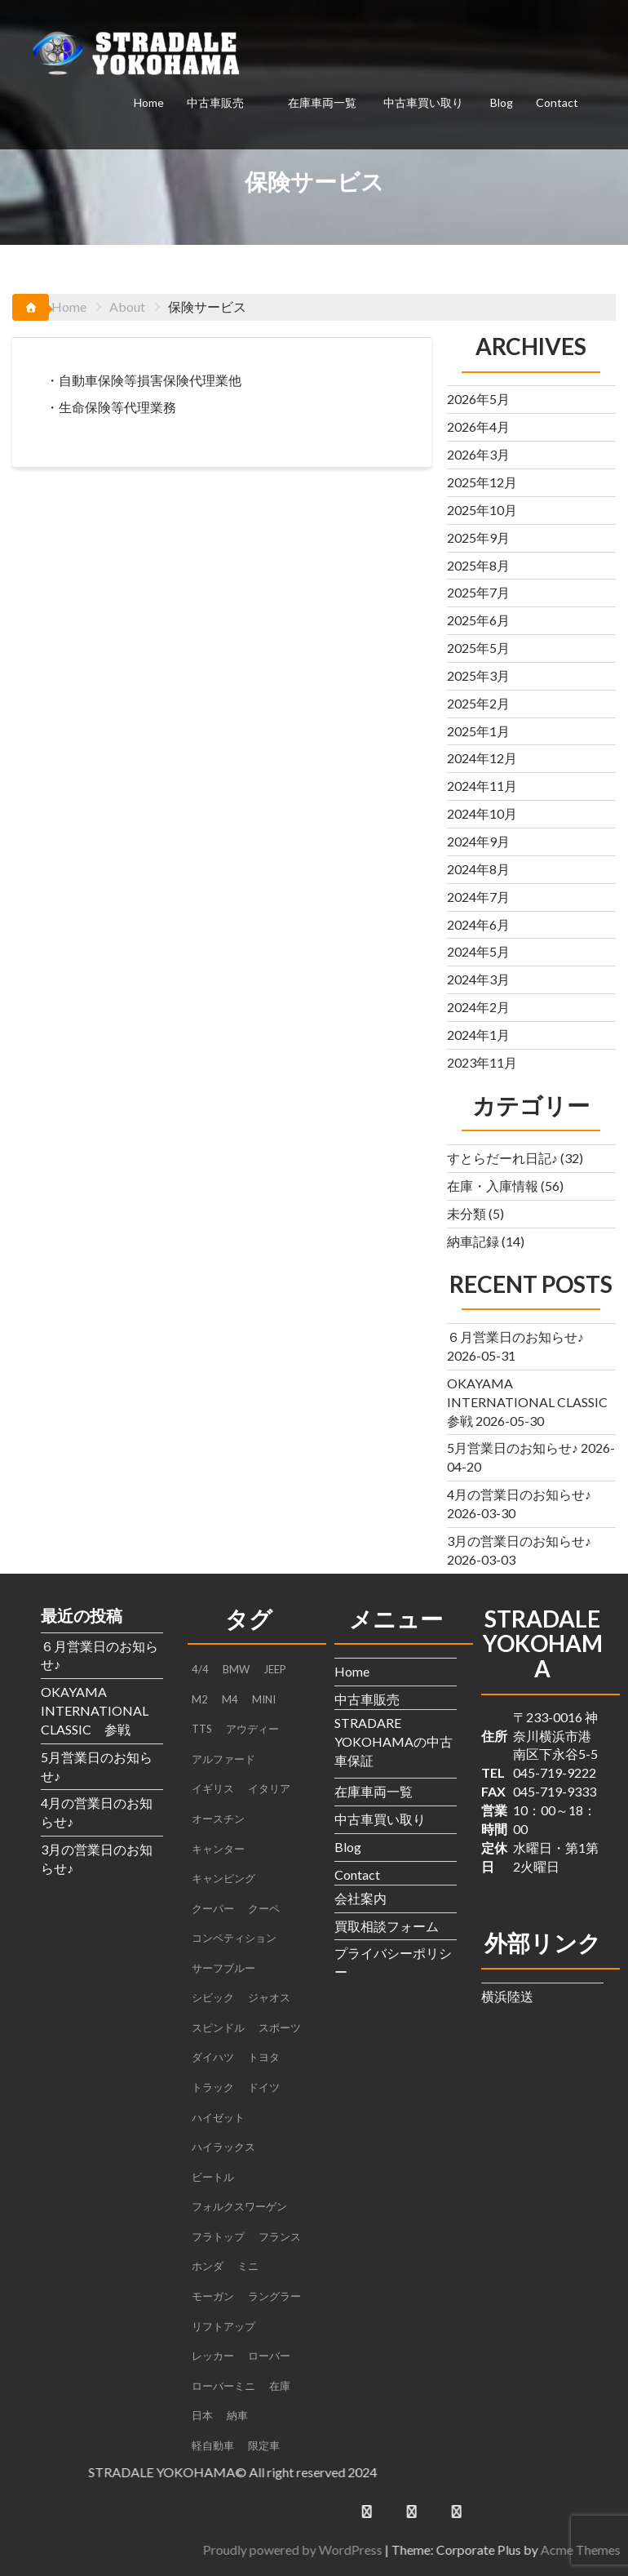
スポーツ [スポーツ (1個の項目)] (280, 2027)
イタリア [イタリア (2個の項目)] (269, 1788)
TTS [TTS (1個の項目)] (202, 1728)
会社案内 (360, 1898)
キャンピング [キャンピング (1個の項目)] (223, 1878)
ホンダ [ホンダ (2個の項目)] (207, 2265)
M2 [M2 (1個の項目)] (200, 1699)
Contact (557, 102)
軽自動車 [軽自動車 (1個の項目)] (213, 2445)
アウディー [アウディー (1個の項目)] (252, 1728)
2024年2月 (478, 1007)
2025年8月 (478, 565)
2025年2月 (478, 703)
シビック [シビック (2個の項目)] (213, 1997)
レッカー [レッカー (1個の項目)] (213, 2355)
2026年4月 (478, 426)
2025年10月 (482, 509)
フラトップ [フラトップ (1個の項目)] (218, 2236)
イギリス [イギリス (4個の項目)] (213, 1788)
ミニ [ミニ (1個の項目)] (248, 2265)
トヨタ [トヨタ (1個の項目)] (264, 2056)
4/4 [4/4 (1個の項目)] (200, 1669)
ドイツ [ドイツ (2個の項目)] (264, 2087)
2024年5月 (478, 951)
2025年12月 (482, 482)
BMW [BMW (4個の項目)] (236, 1669)
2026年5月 (478, 398)
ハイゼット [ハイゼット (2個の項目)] (218, 2117)
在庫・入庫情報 (492, 1185)
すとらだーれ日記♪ (502, 1158)
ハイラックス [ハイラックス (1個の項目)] (223, 2146)
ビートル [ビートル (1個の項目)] (213, 2176)
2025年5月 (478, 647)
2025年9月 (478, 537)
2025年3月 (478, 675)
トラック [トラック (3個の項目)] (213, 2087)
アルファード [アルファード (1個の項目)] (223, 1758)
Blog (501, 102)
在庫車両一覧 (322, 102)
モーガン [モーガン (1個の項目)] (213, 2296)
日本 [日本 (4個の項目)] (202, 2415)
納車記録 (473, 1241)
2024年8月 (478, 869)
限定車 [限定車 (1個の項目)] (264, 2445)
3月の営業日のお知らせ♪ (519, 1540)
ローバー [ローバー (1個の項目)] (269, 2355)
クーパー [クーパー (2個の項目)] (213, 1908)
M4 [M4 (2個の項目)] (230, 1699)
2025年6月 (478, 620)
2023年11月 (482, 1062)
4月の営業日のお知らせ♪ (519, 1494)
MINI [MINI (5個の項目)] (264, 1699)
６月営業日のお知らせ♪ (515, 1336)
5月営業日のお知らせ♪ (512, 1447)
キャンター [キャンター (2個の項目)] (218, 1848)
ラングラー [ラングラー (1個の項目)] (274, 2296)
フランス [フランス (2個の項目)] (280, 2236)
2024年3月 (478, 979)
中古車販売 (215, 102)
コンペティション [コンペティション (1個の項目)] (234, 1937)
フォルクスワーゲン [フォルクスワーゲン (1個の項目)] (239, 2206)
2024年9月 (478, 841)
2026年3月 (478, 454)
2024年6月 (478, 924)
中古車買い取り (423, 102)
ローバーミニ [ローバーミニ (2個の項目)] (223, 2385)
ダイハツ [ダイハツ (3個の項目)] (213, 2056)
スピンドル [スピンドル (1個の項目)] (218, 2027)
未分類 (466, 1213)
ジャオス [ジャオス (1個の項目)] (269, 1997)
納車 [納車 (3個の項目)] (237, 2415)
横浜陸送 (507, 1996)
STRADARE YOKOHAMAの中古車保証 (393, 1741)
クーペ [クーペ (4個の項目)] (264, 1908)
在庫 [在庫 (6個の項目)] (279, 2385)
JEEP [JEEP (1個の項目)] (274, 1669)
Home (149, 102)
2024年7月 (478, 896)
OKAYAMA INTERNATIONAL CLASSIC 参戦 (534, 1401)
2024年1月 (478, 1034)
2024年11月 (482, 785)
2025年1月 (478, 731)
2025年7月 (478, 592)
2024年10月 (482, 813)
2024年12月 (482, 758)
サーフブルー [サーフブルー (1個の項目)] (223, 1967)
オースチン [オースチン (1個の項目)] (218, 1818)
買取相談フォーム (386, 1926)
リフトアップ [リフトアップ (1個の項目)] (223, 2326)
